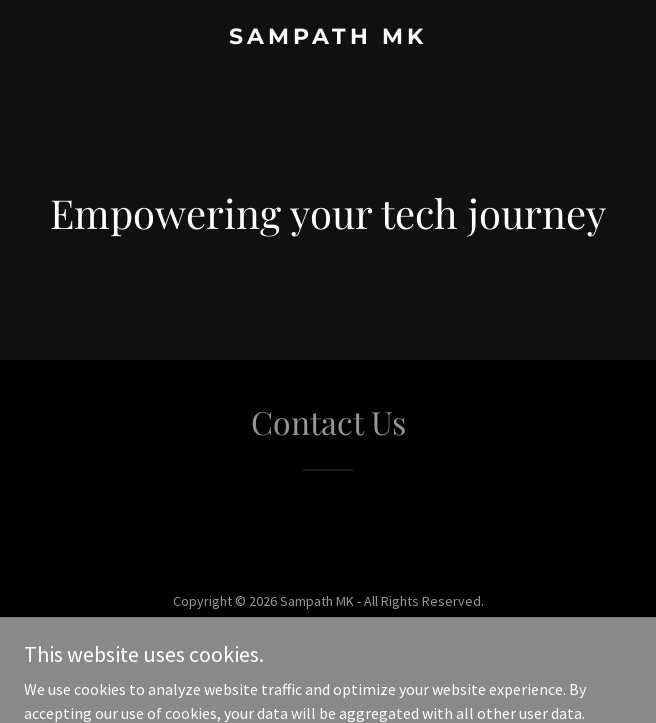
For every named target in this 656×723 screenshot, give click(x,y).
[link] (328, 38)
